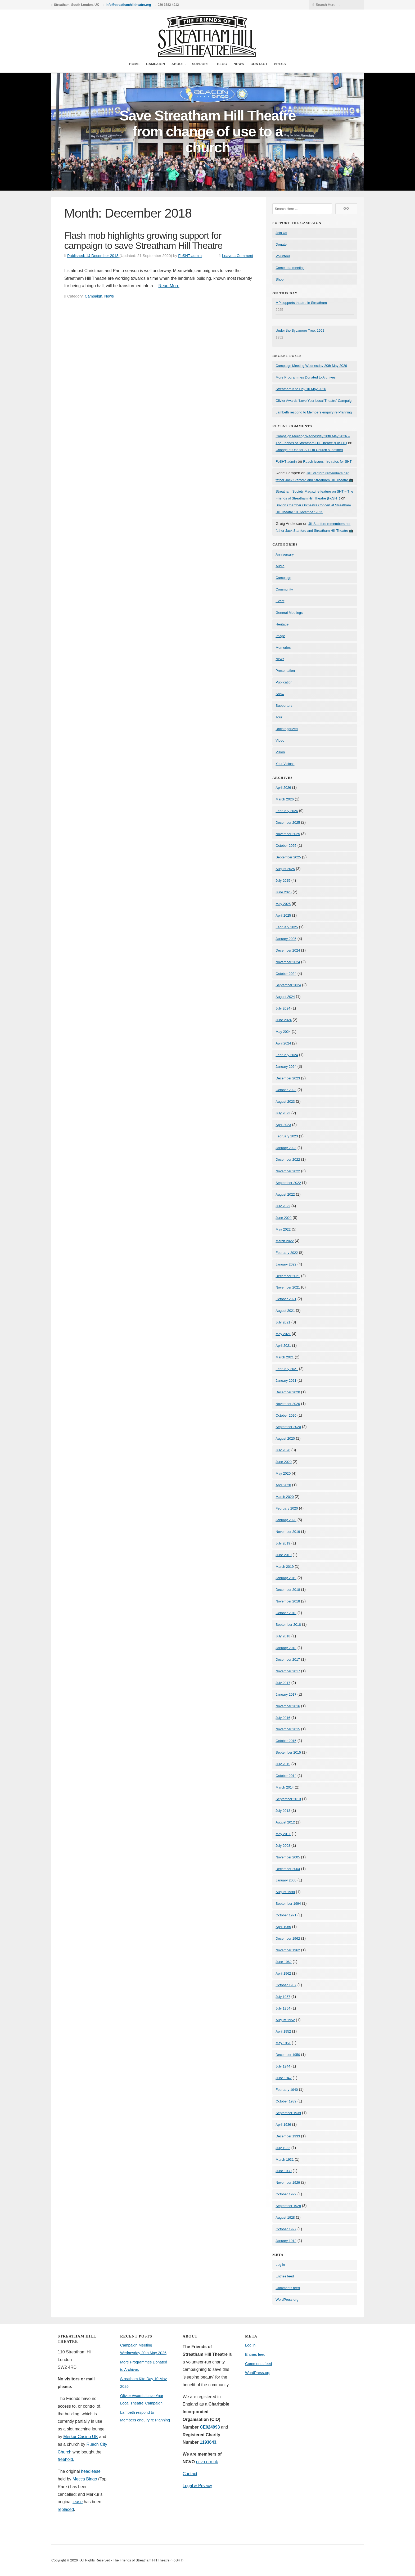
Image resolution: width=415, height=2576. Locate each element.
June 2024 (284, 1020)
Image (280, 636)
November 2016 (288, 1706)
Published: (93, 256)
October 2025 (286, 846)
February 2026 (287, 811)
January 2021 (286, 1380)
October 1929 (286, 2194)
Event (280, 601)
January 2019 (286, 1578)
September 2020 (288, 1427)
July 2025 (283, 880)
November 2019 (288, 1532)
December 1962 (288, 1938)
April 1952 (283, 2031)
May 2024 (283, 1032)
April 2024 (283, 1043)
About (178, 64)
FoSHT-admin (190, 256)
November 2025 (288, 834)
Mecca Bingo (85, 2479)
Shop (279, 279)
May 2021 (283, 1334)
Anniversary (285, 554)
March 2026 (285, 799)
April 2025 (283, 915)
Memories (283, 648)
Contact (258, 64)
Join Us (281, 233)
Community (284, 589)
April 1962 (283, 1973)
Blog (222, 64)
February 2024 (287, 1055)
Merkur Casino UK (80, 2436)
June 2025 (284, 892)
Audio (280, 566)
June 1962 (284, 1962)
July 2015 (283, 1764)
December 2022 (288, 1159)
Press (280, 64)
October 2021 (286, 1299)
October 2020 (286, 1415)
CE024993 (210, 2427)
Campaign (155, 64)
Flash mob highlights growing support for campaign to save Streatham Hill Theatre (143, 240)
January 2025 (286, 939)
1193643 (208, 2442)
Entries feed (285, 2276)
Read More (168, 285)
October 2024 (286, 974)
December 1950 (288, 2055)
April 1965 (283, 1927)
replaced (66, 2509)
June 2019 (284, 1555)
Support (200, 64)
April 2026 (283, 788)
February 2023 (287, 1136)
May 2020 (283, 1473)
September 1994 (288, 1904)
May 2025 (283, 904)
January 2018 (286, 1648)
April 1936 (283, 2125)
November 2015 (288, 1729)
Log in (280, 2265)
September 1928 (288, 2206)
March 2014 (285, 1787)
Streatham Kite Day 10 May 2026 (301, 389)
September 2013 (288, 1799)
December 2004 (288, 1869)
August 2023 (285, 1102)
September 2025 (288, 857)
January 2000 (286, 1880)
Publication (284, 682)
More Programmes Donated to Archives (306, 377)
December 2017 (288, 1659)
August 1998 (285, 1892)
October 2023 (286, 1090)
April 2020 (283, 1485)
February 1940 (287, 2090)
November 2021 (288, 1287)
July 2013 (283, 1811)
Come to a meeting (290, 268)
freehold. (66, 2459)
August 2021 (285, 1311)
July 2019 (283, 1543)
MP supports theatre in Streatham (301, 303)
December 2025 (288, 823)
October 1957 (286, 1985)
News (238, 64)
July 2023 (283, 1113)
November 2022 (288, 1171)
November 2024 (288, 962)
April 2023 (283, 1125)
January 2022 (286, 1264)
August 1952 (285, 2020)
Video (280, 740)
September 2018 (288, 1625)
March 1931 (285, 2159)
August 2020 (285, 1438)
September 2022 (288, 1183)
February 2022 (287, 1253)
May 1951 (283, 2043)
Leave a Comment (237, 256)
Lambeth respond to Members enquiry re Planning (314, 412)
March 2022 (285, 1241)
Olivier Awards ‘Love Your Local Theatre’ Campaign (314, 401)
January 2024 (286, 1067)
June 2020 (284, 1462)
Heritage (282, 624)
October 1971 (286, 1915)
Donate (281, 244)
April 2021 (283, 1346)
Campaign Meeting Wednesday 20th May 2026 (311, 366)
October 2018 (286, 1613)
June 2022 (284, 1218)
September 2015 (288, 1752)
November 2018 (288, 1601)
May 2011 (283, 1834)
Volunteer (283, 256)
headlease (91, 2471)
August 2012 (285, 1822)
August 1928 (285, 2217)
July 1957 (283, 1997)
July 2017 (283, 1683)
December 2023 (288, 1078)
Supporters (284, 706)
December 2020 (288, 1392)
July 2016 (283, 1718)
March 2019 (285, 1567)
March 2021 (285, 1357)
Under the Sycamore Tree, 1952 (300, 330)
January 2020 (286, 1520)
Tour (279, 717)
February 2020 (287, 1508)
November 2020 (288, 1404)
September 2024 (288, 985)
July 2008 (283, 1846)
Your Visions (285, 764)
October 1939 (286, 2101)
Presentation (285, 671)
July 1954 (283, 2008)
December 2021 (288, 1276)
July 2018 (283, 1636)
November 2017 (288, 1671)
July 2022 (283, 1206)
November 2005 (288, 1857)
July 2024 (283, 1008)
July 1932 (283, 2148)
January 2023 (286, 1148)
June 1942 (284, 2078)
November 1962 (288, 1950)
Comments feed (288, 2288)
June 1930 (284, 2171)
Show (280, 694)
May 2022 (283, 1229)
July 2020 (283, 1450)
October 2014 (286, 1776)
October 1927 (286, 2229)
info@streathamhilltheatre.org (128, 5)
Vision (280, 752)
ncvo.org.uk (207, 2462)
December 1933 (288, 2136)
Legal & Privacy (197, 2485)
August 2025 (285, 869)
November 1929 (288, 2183)
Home (134, 64)
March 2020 (285, 1497)
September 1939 (288, 2113)
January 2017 (286, 1694)
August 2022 (285, 1194)
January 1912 (286, 2241)
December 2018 (288, 1590)
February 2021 (287, 1369)
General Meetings (289, 613)
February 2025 (287, 927)
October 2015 (286, 1741)
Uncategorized (287, 729)
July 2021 (283, 1322)
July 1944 (283, 2066)
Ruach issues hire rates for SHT (327, 461)
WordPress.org (287, 2300)
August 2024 (285, 997)
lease (78, 2502)
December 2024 (288, 950)
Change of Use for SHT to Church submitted (309, 450)
